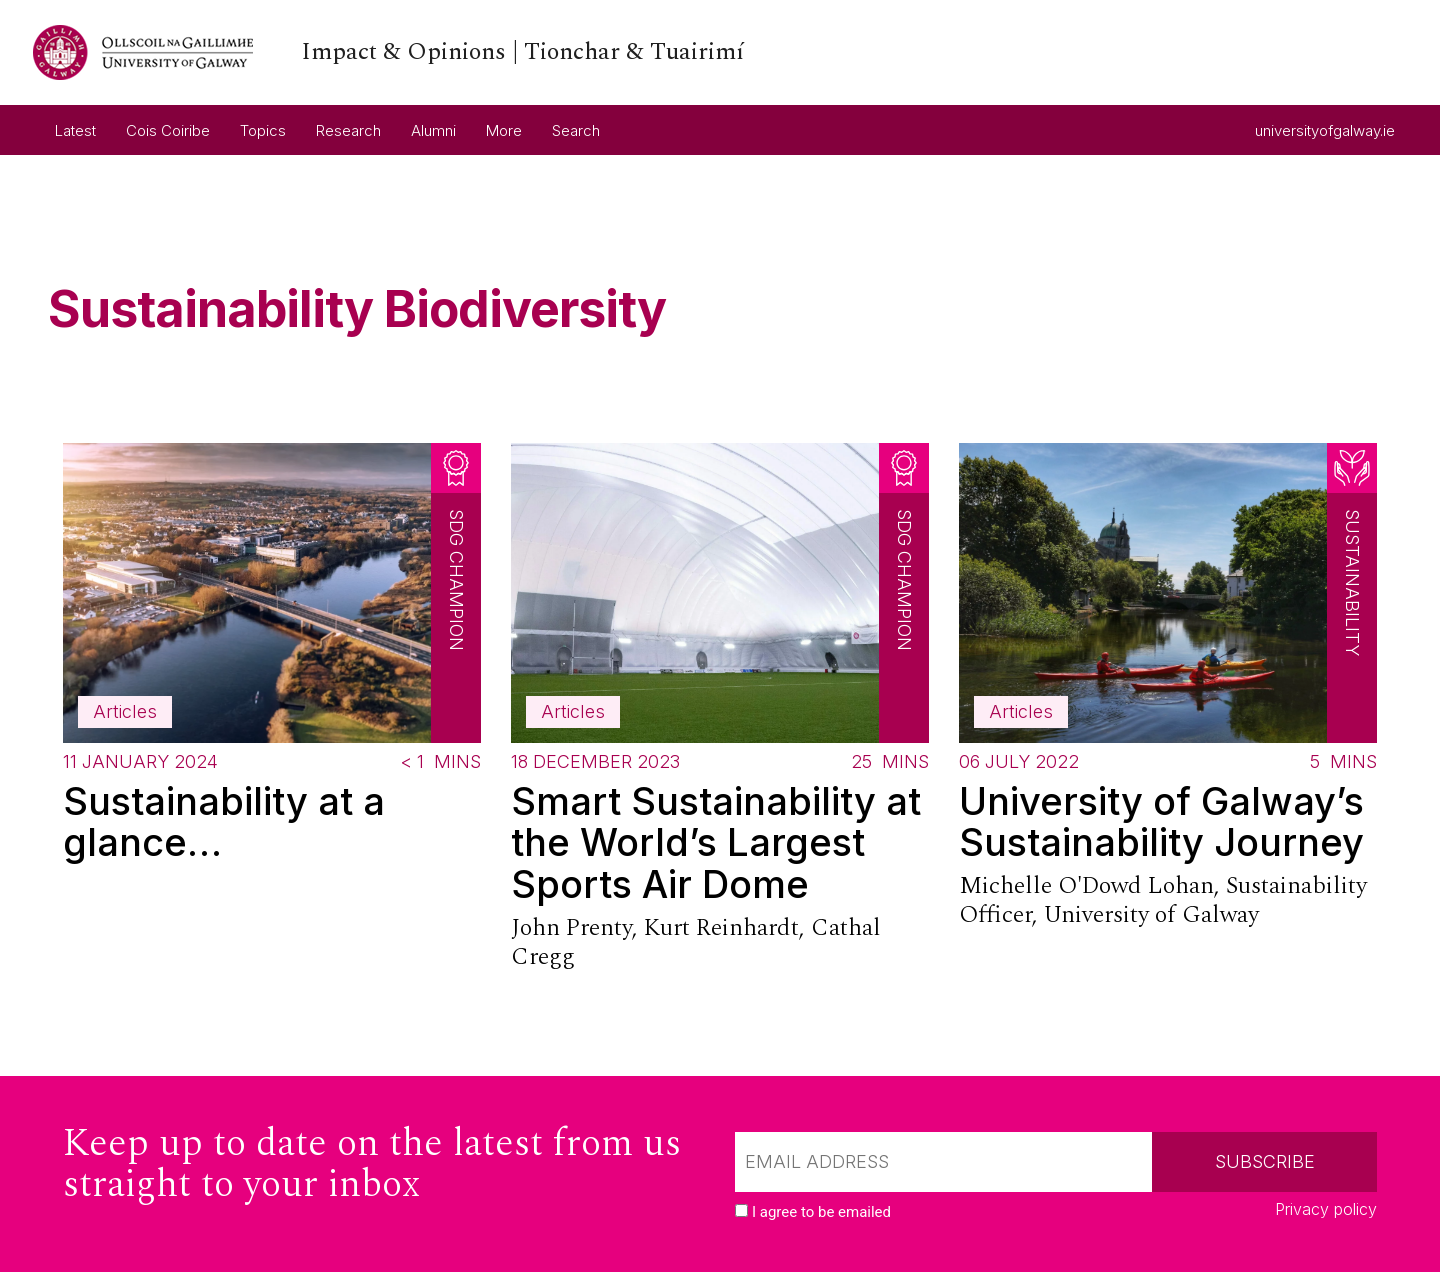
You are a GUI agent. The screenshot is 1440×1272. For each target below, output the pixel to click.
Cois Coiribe (168, 130)
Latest (75, 130)
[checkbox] (741, 1210)
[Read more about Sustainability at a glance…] (272, 661)
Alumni (433, 130)
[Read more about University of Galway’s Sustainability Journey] (1168, 690)
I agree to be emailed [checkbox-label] (821, 1212)
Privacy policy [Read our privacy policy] (1326, 1209)
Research (348, 130)
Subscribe (1265, 1161)
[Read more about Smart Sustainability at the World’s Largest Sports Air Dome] (720, 711)
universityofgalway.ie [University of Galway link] (1325, 123)
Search (576, 130)
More (504, 130)
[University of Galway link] (388, 52)
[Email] (943, 1162)
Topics (263, 130)
